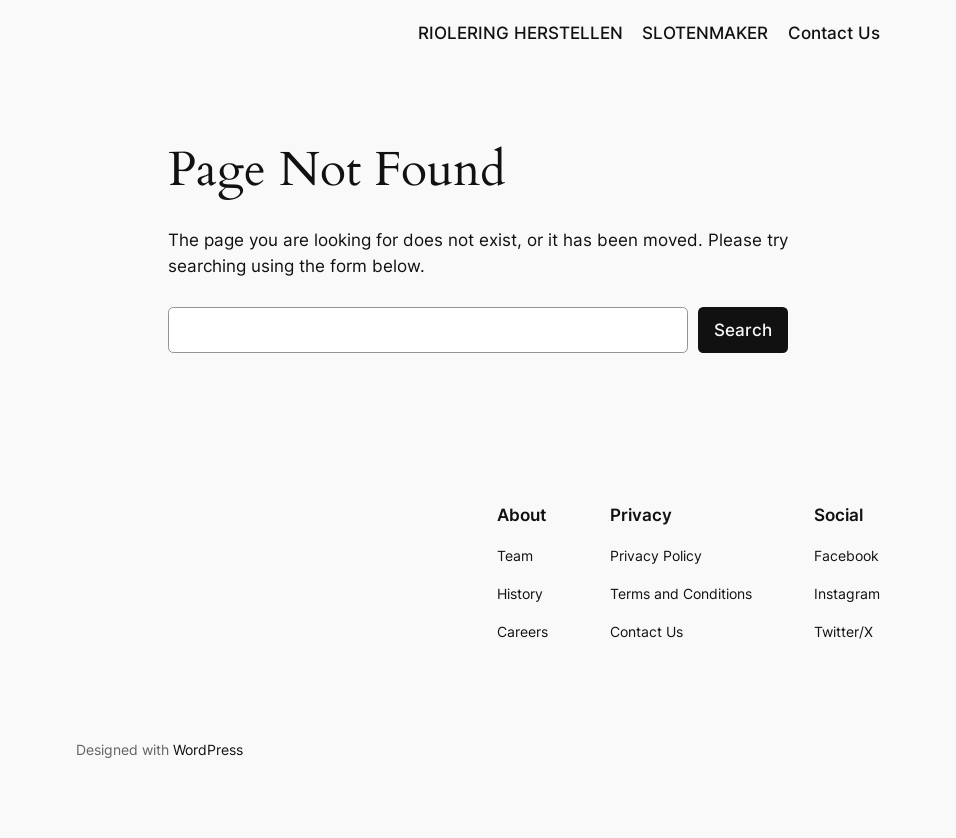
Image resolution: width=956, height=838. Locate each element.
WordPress (208, 749)
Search (743, 330)
